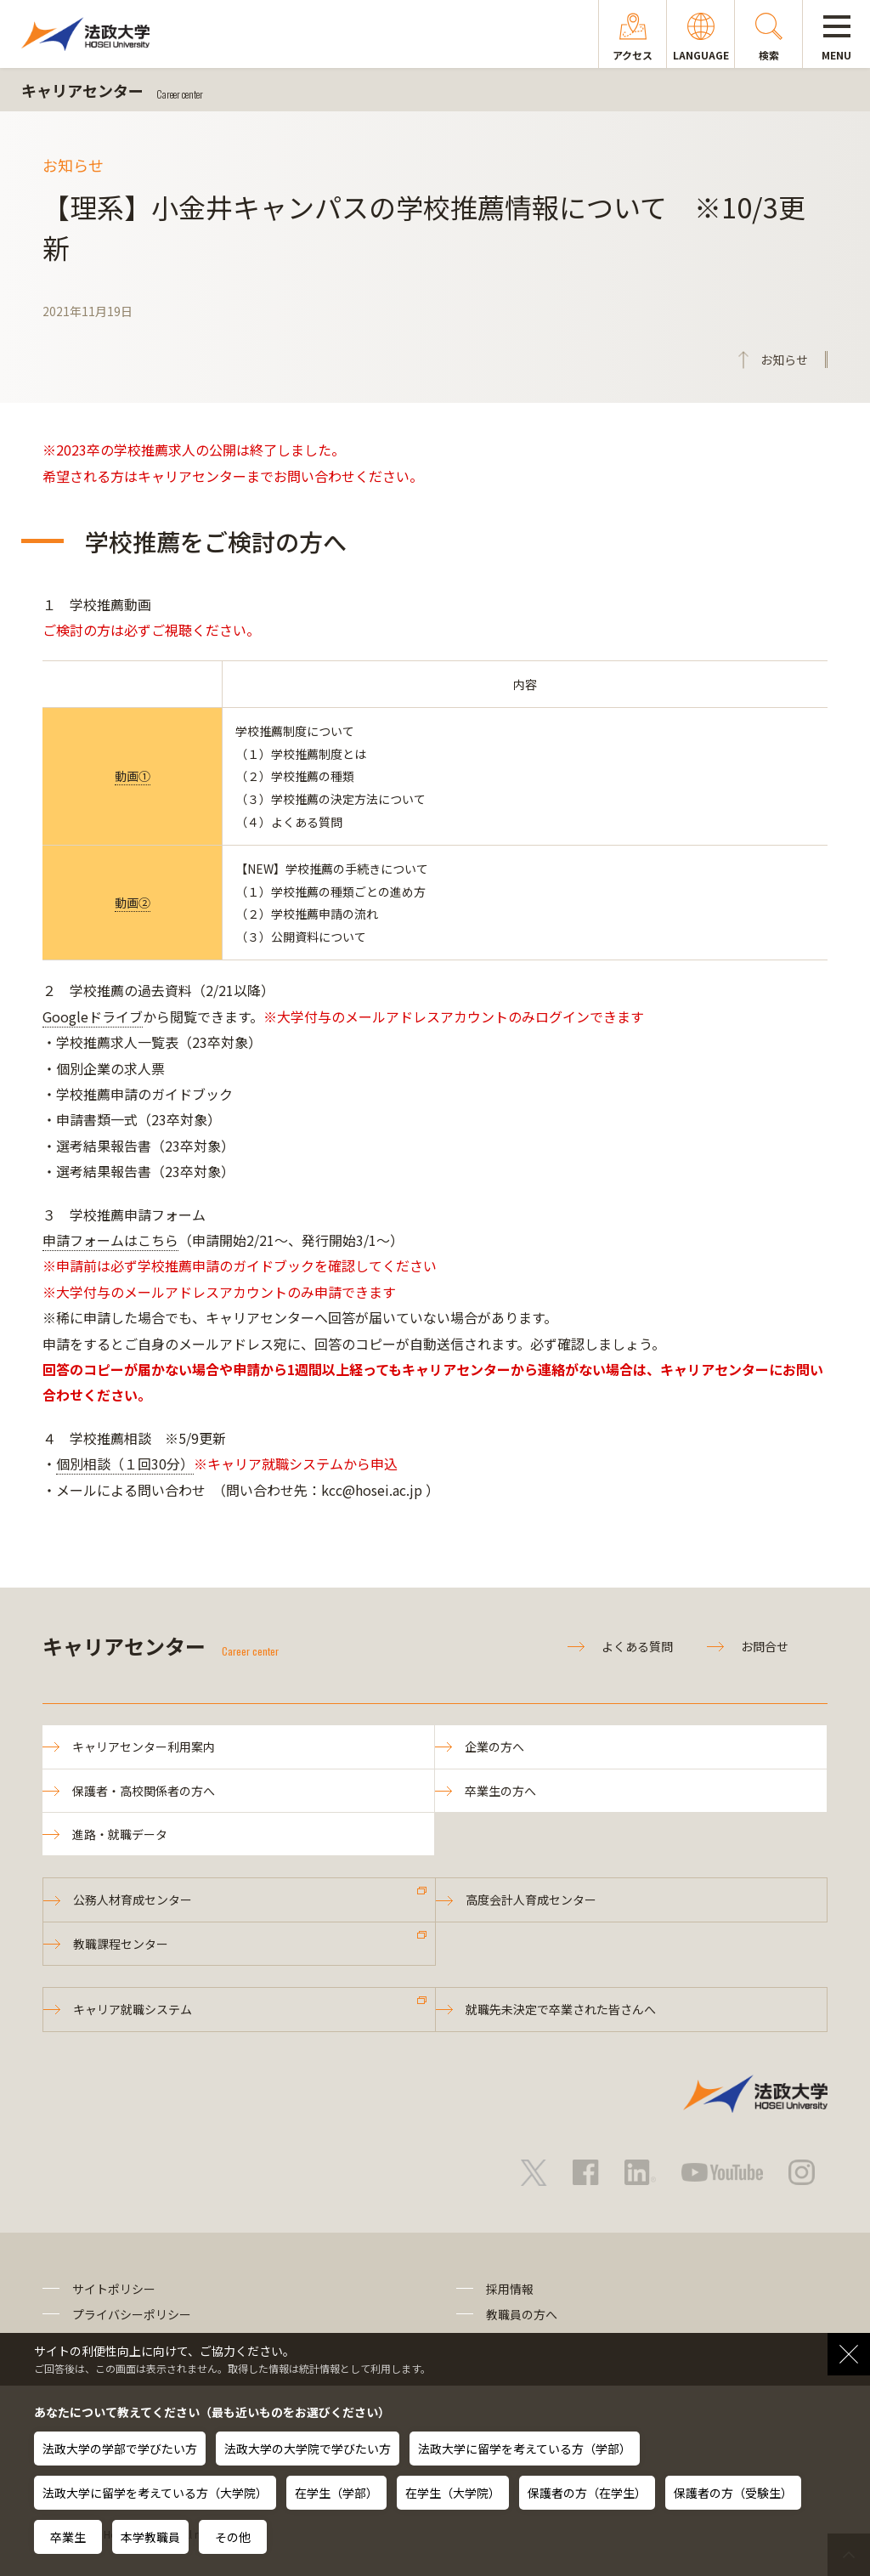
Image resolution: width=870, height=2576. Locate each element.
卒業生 (68, 2536)
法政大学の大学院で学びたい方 (307, 2448)
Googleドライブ (92, 1016)
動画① (132, 775)
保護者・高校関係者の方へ (143, 1790)
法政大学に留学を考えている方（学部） (524, 2448)
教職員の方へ (521, 2314)
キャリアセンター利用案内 (143, 1746)
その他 (233, 2536)
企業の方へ (494, 1746)
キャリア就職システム (132, 2009)
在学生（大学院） (452, 2492)
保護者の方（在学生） (587, 2492)
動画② (132, 902)
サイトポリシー (113, 2288)
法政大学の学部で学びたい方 (119, 2448)
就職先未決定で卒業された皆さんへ (561, 2009)
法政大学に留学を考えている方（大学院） (155, 2492)
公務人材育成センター (132, 1899)
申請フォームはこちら (110, 1240)
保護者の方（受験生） (733, 2492)
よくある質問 (637, 1646)
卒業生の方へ (500, 1790)
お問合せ (764, 1646)
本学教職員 (150, 2536)
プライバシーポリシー (131, 2314)
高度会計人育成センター (531, 1899)
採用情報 (510, 2288)
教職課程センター (120, 1943)
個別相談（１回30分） (125, 1463)
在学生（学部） (336, 2492)
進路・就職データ (119, 1834)
